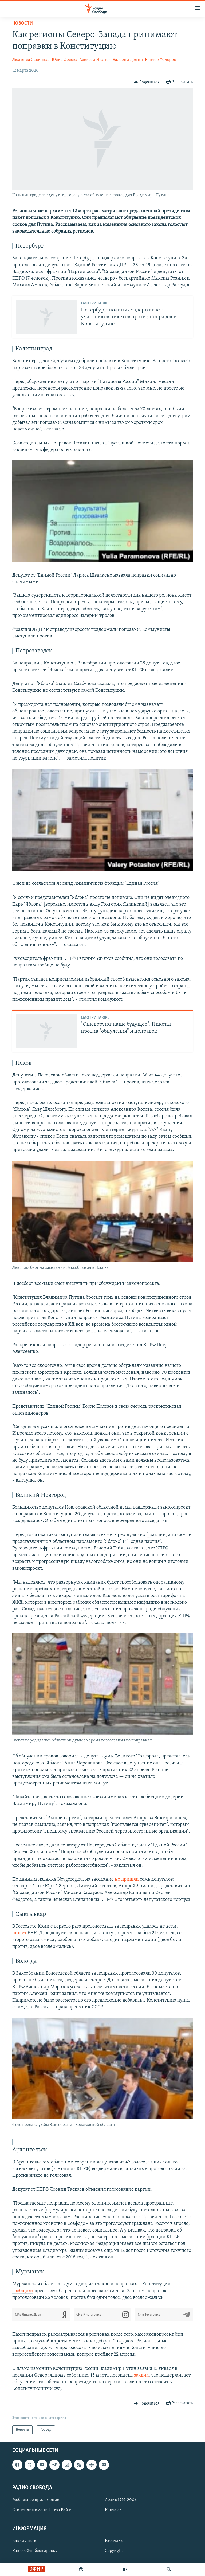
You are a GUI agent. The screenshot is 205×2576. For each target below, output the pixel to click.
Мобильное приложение (35, 2500)
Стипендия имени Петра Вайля (42, 2510)
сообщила (22, 2290)
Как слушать (24, 2541)
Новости (22, 23)
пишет (19, 1933)
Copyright (114, 2551)
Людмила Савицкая (31, 60)
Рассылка (114, 2541)
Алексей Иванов (95, 60)
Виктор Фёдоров (160, 60)
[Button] (146, 82)
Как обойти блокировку (34, 2551)
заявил (141, 2375)
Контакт (113, 2510)
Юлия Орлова (64, 60)
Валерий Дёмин (128, 60)
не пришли (127, 1879)
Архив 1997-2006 (121, 2500)
